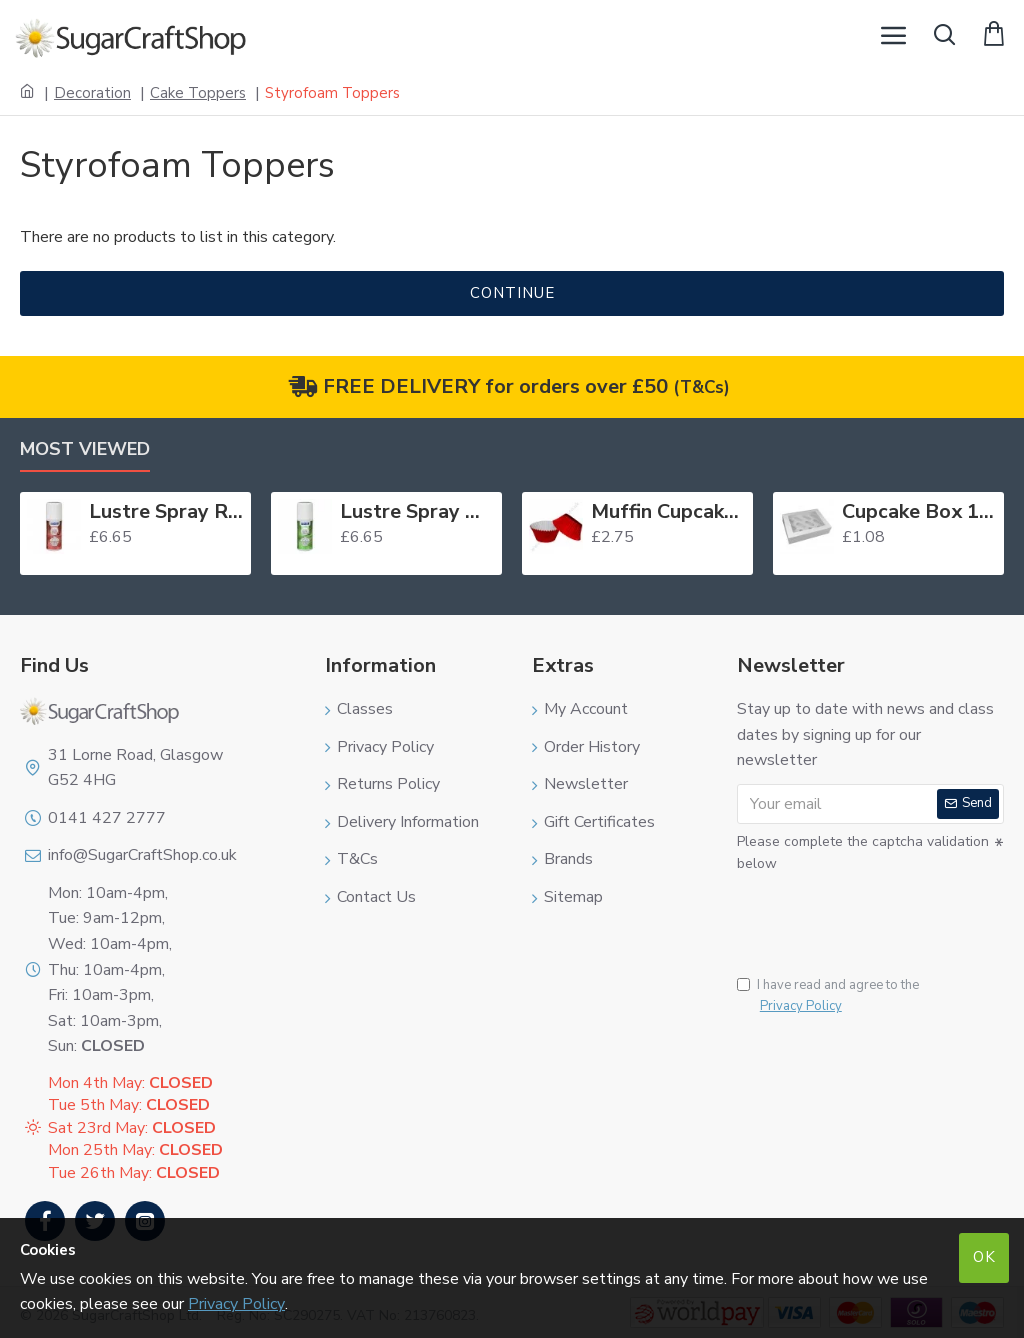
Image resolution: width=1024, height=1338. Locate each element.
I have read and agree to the (828, 996)
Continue (512, 293)
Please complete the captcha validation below (863, 852)
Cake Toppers (198, 93)
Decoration (92, 93)
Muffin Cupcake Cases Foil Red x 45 (668, 512)
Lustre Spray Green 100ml (417, 512)
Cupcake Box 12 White (919, 512)
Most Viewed (85, 449)
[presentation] (877, 913)
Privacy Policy (236, 1304)
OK (984, 1257)
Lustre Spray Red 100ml (166, 512)
